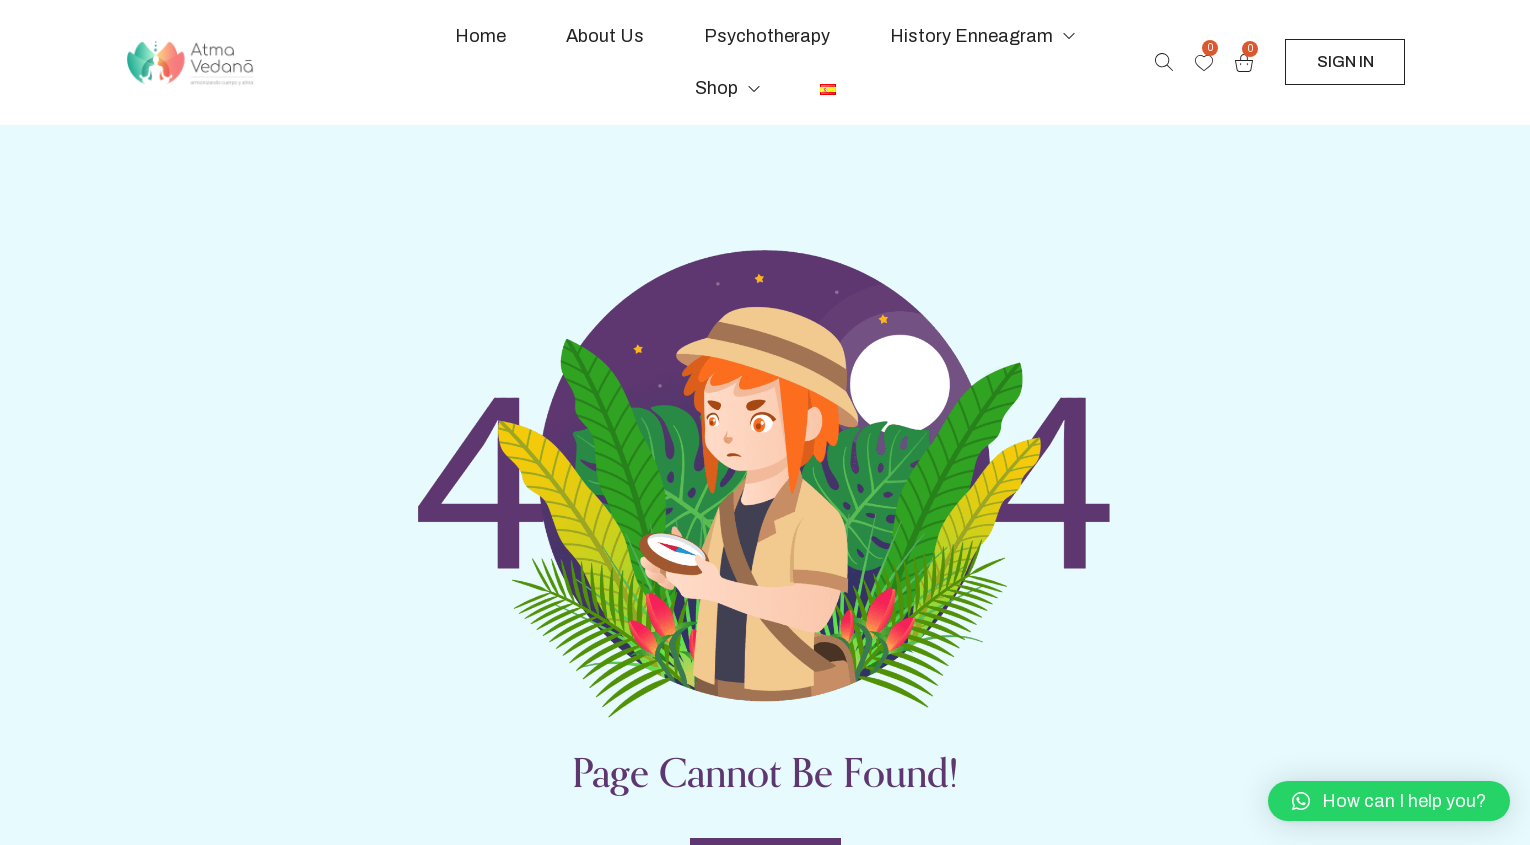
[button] (1389, 801)
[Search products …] (1164, 62)
